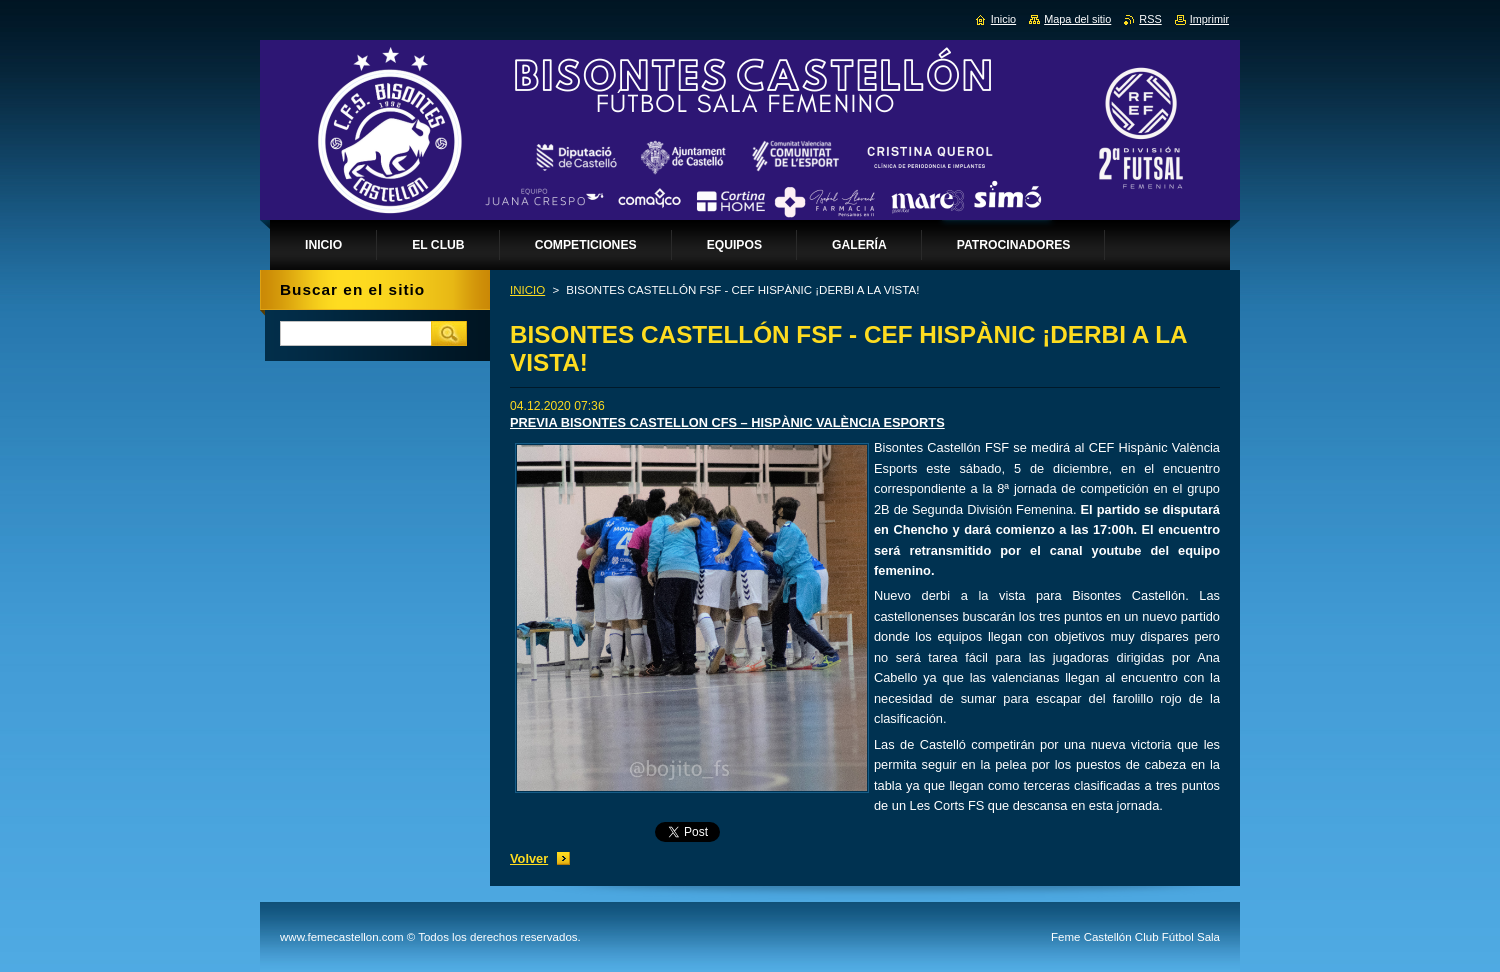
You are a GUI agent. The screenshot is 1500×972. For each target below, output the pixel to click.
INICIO (527, 290)
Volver (529, 858)
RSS (1150, 19)
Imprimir (1209, 19)
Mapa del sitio (1077, 19)
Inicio (1003, 19)
